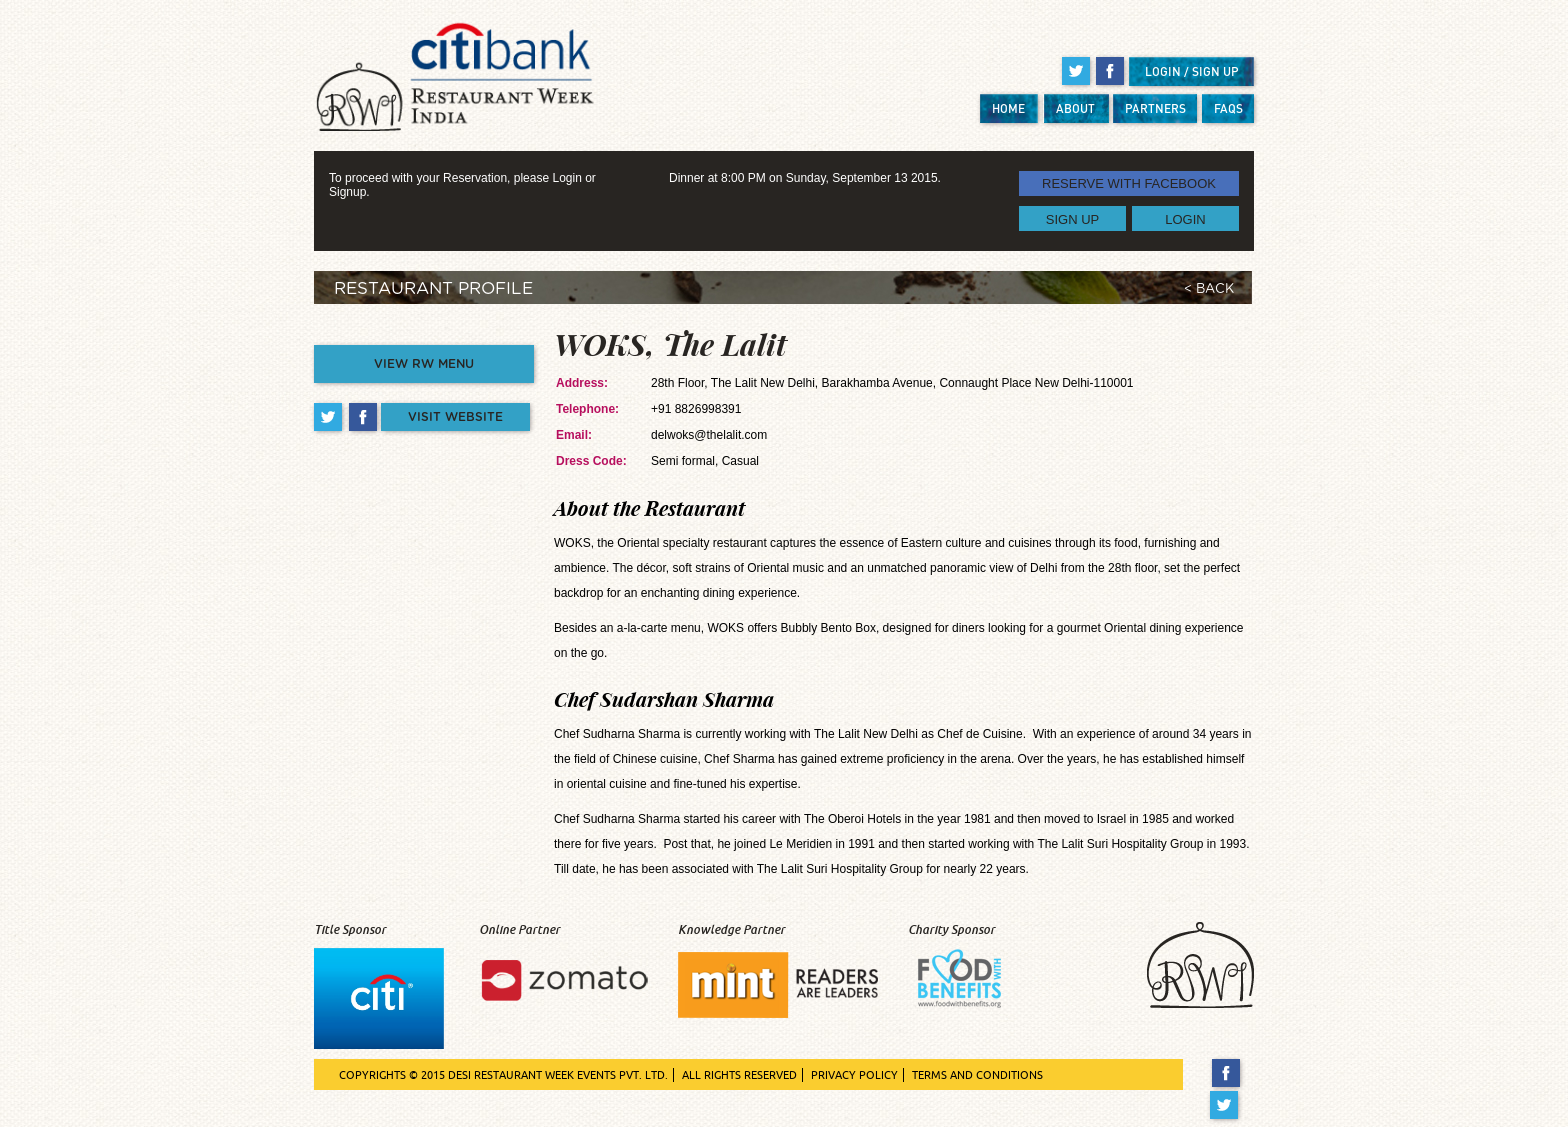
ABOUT (1075, 108)
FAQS (1228, 108)
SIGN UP (1072, 218)
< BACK (1209, 289)
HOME (1008, 108)
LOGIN (1185, 218)
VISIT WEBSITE (455, 417)
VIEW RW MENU (424, 364)
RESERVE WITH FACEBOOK (1129, 183)
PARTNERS (1155, 108)
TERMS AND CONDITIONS (977, 1075)
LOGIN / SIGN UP (1192, 71)
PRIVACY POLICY (854, 1075)
